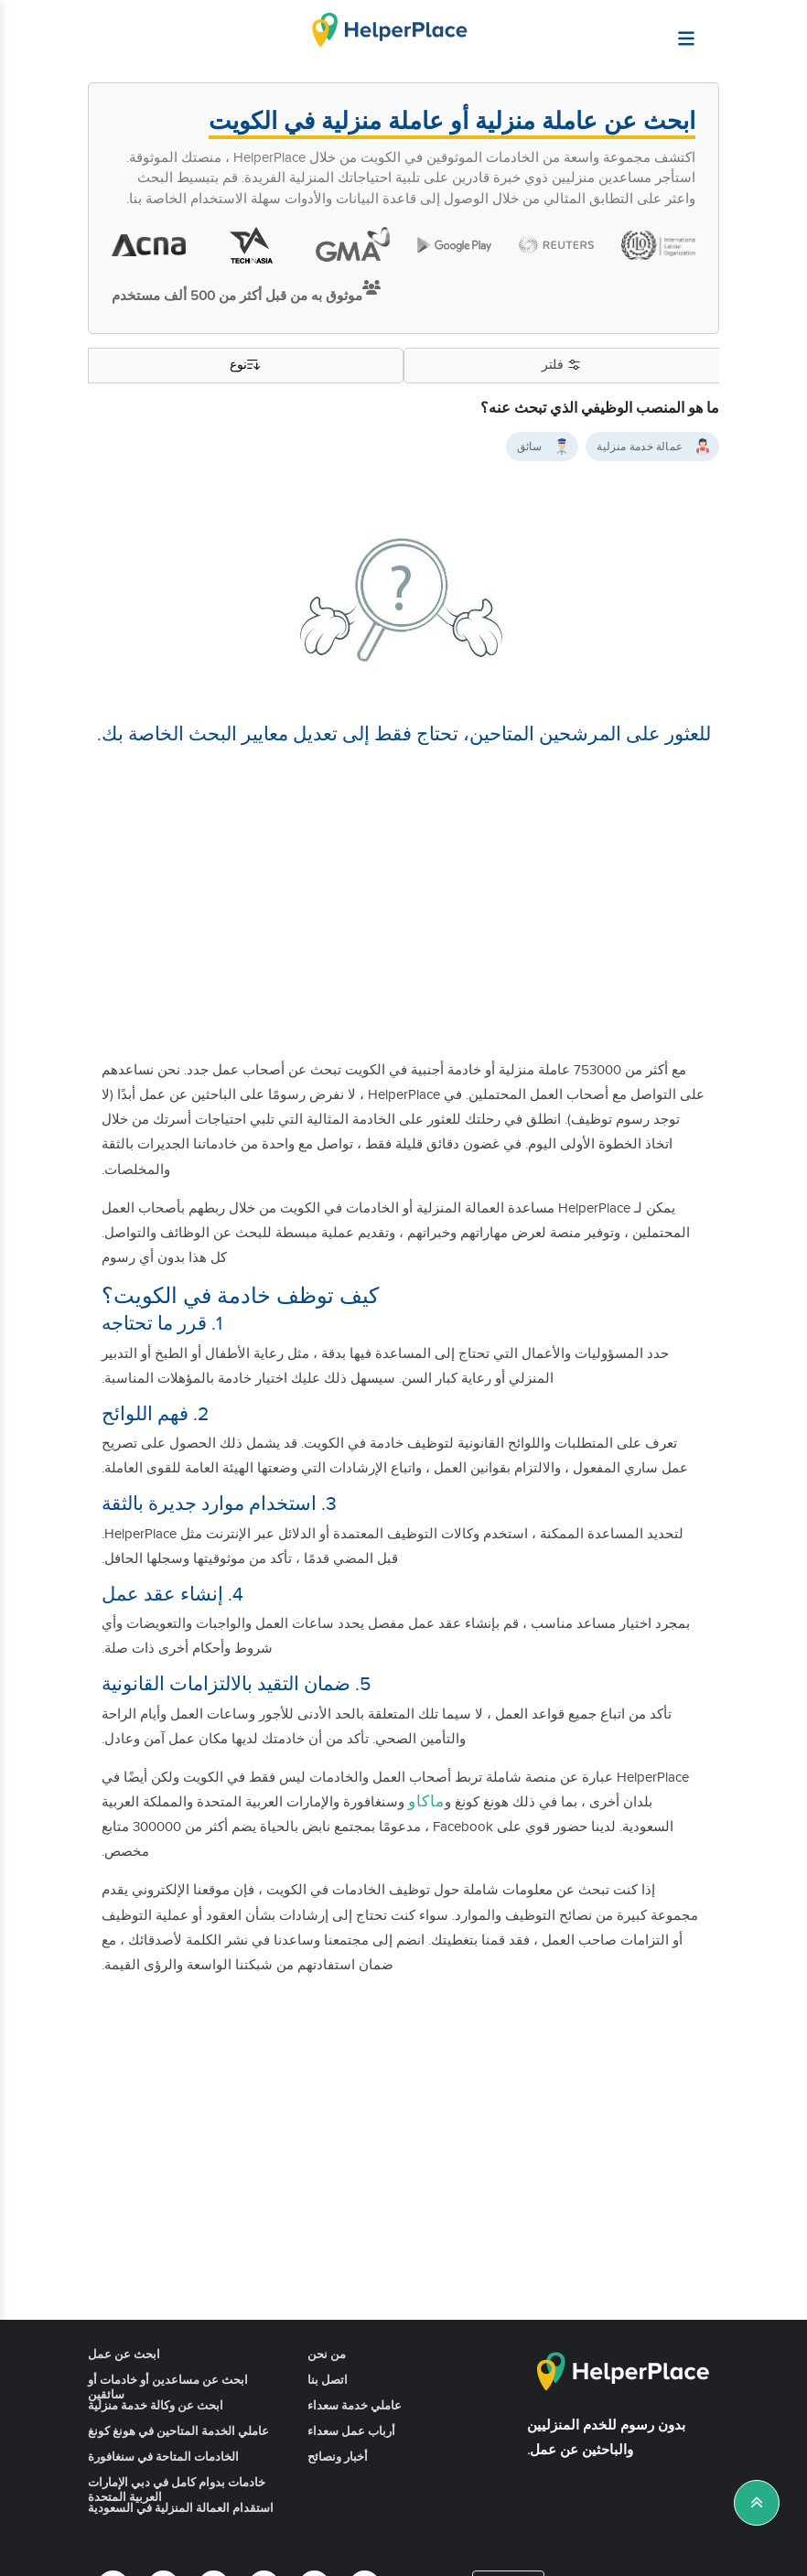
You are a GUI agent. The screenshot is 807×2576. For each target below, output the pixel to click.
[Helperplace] (731, 29)
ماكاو (426, 1802)
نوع (246, 365)
